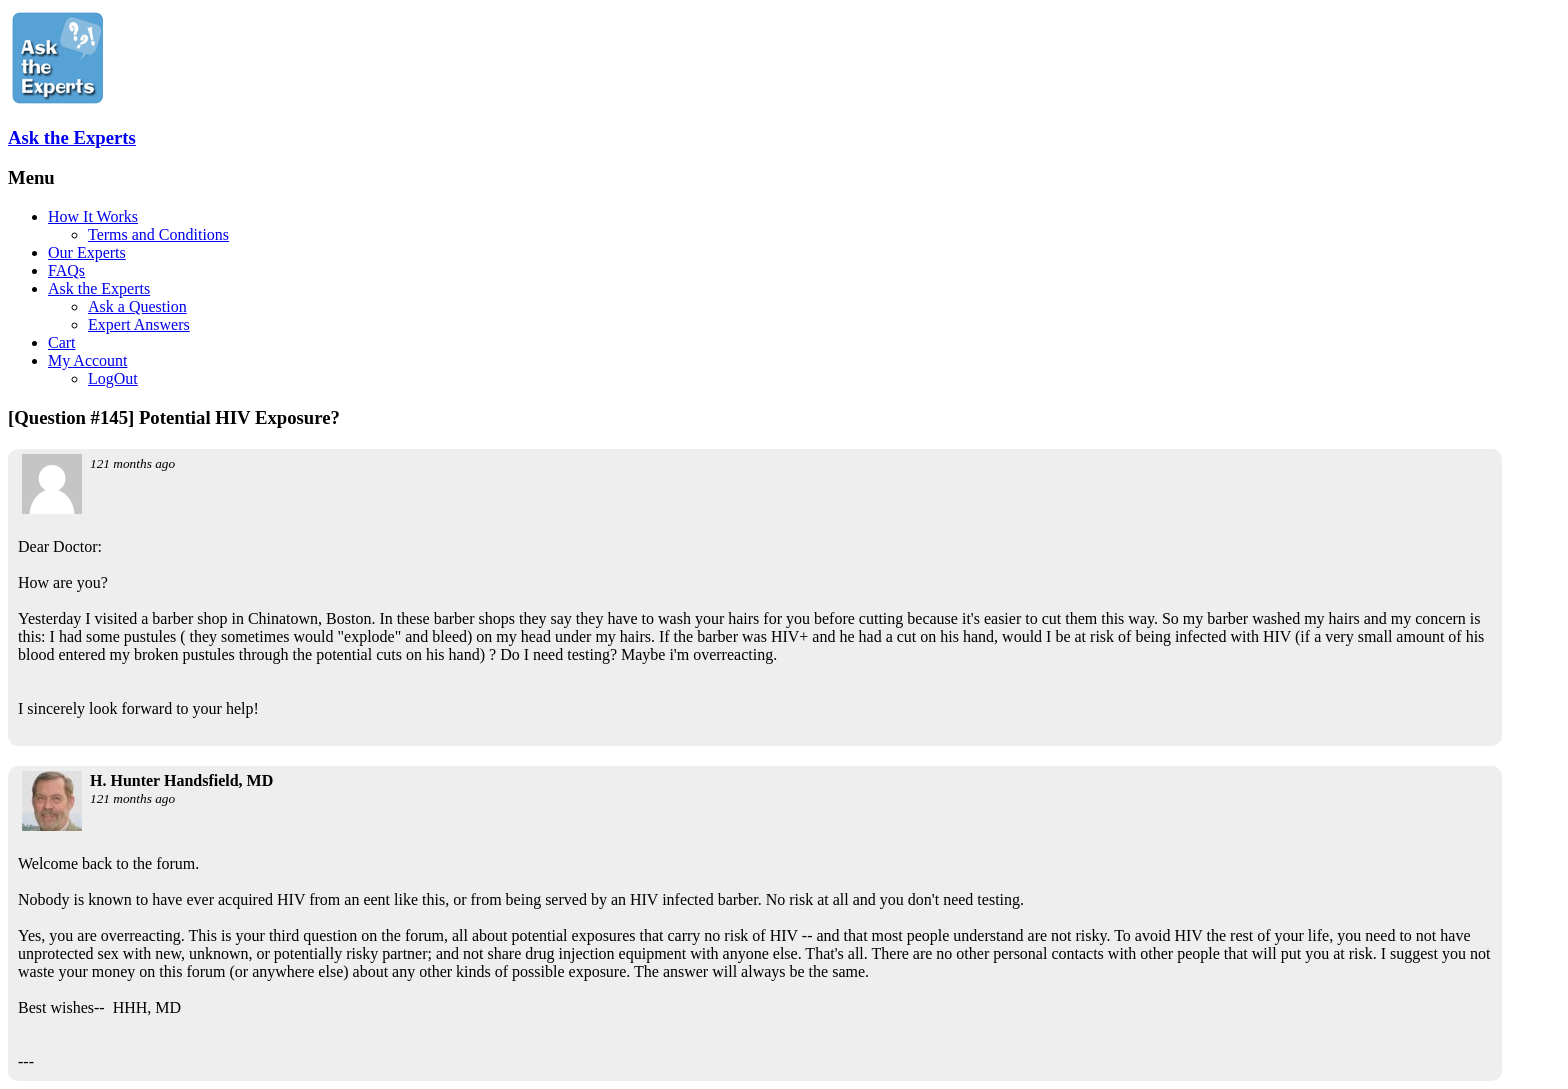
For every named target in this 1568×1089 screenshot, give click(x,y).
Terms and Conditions (158, 234)
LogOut (113, 378)
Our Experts (87, 252)
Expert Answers (139, 324)
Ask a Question (137, 306)
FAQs (66, 270)
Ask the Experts (72, 137)
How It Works (93, 216)
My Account (88, 360)
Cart (62, 342)
